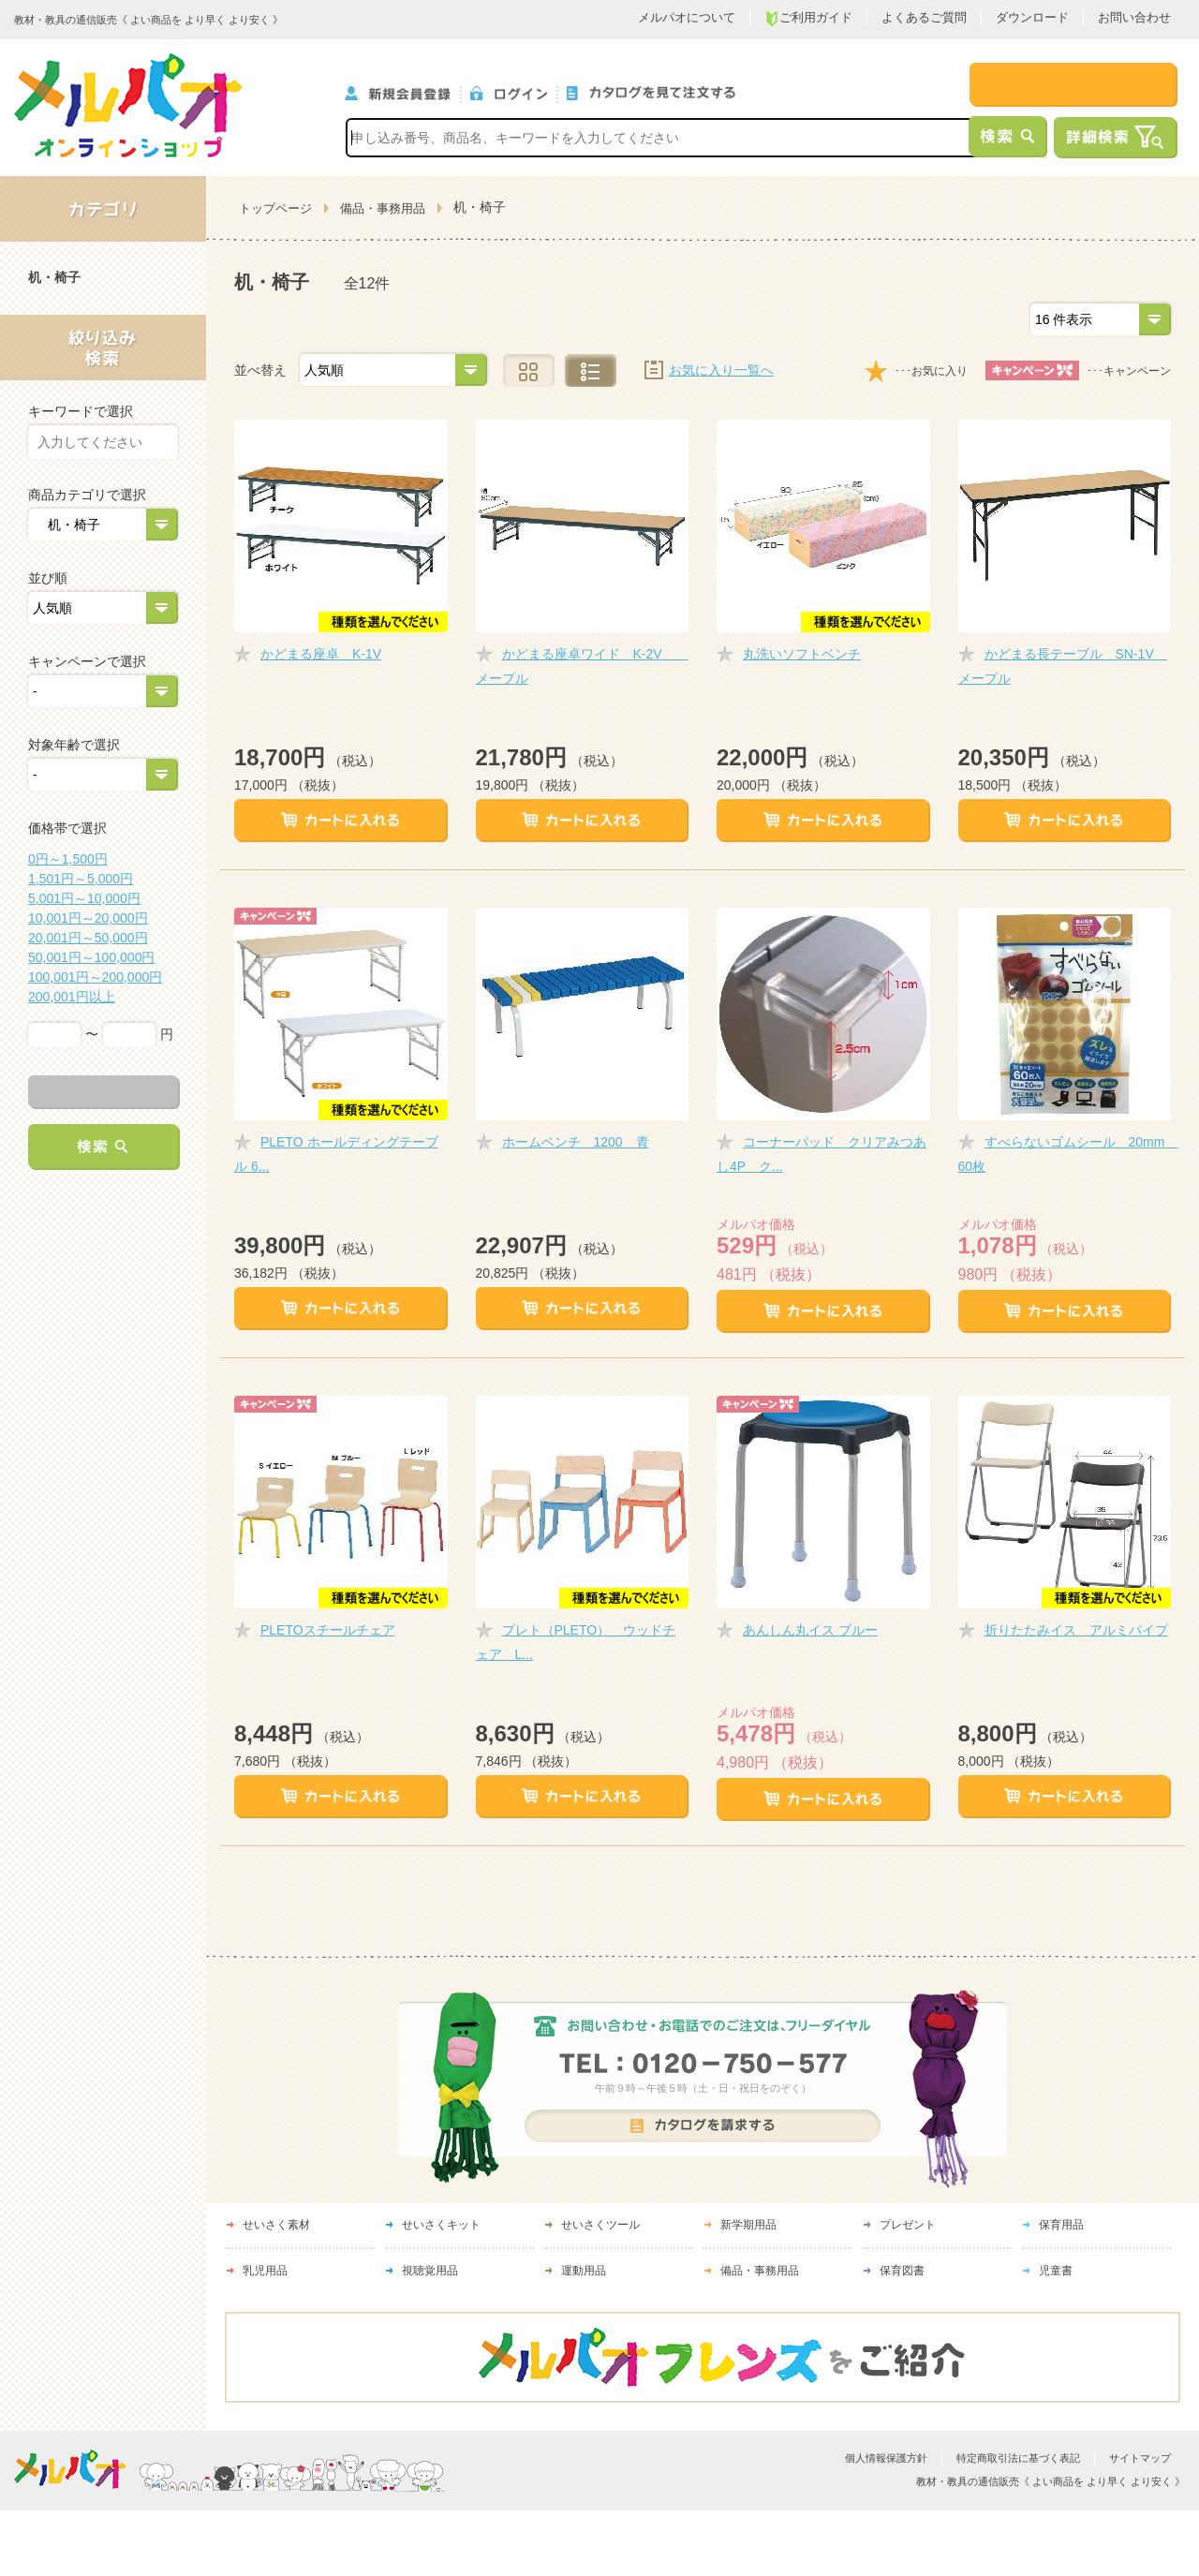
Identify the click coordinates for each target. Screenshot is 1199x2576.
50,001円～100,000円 (91, 957)
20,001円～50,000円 (88, 937)
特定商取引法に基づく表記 (1018, 2458)
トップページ (275, 208)
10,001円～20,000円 (88, 917)
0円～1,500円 (68, 858)
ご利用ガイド (808, 18)
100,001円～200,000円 (95, 977)
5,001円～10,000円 (84, 898)
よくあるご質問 (924, 17)
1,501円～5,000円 (80, 878)
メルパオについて (686, 17)
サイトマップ (1140, 2458)
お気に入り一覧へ (721, 370)
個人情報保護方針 (886, 2458)
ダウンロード (1032, 17)
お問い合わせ (1134, 17)
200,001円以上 (71, 996)
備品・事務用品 (382, 208)
